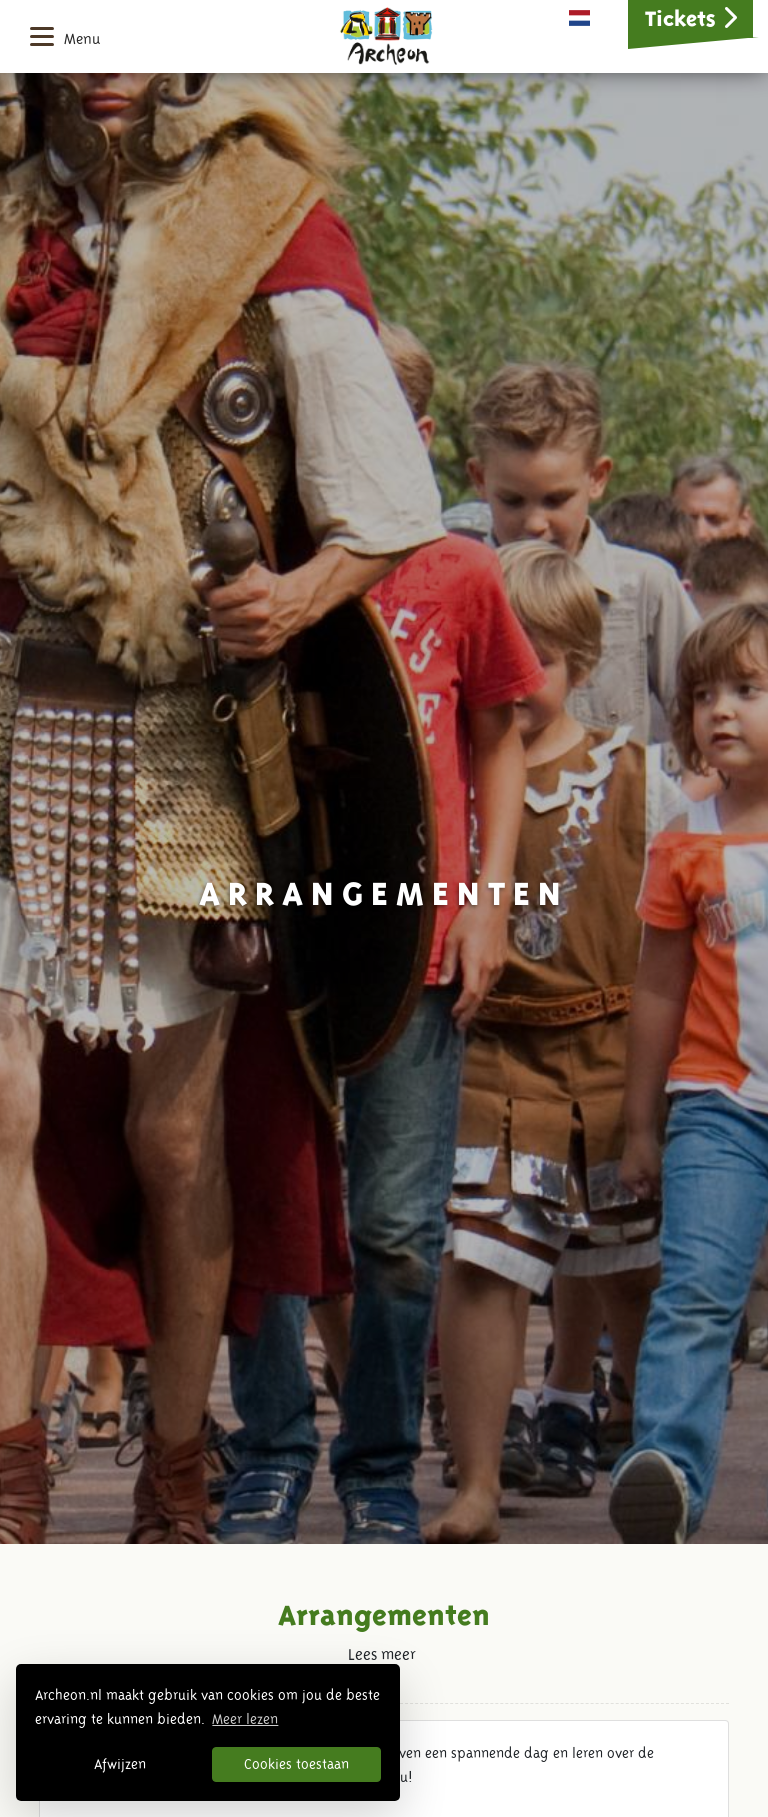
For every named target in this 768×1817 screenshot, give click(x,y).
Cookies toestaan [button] (296, 1764)
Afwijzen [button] (120, 1764)
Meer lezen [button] (245, 1719)
